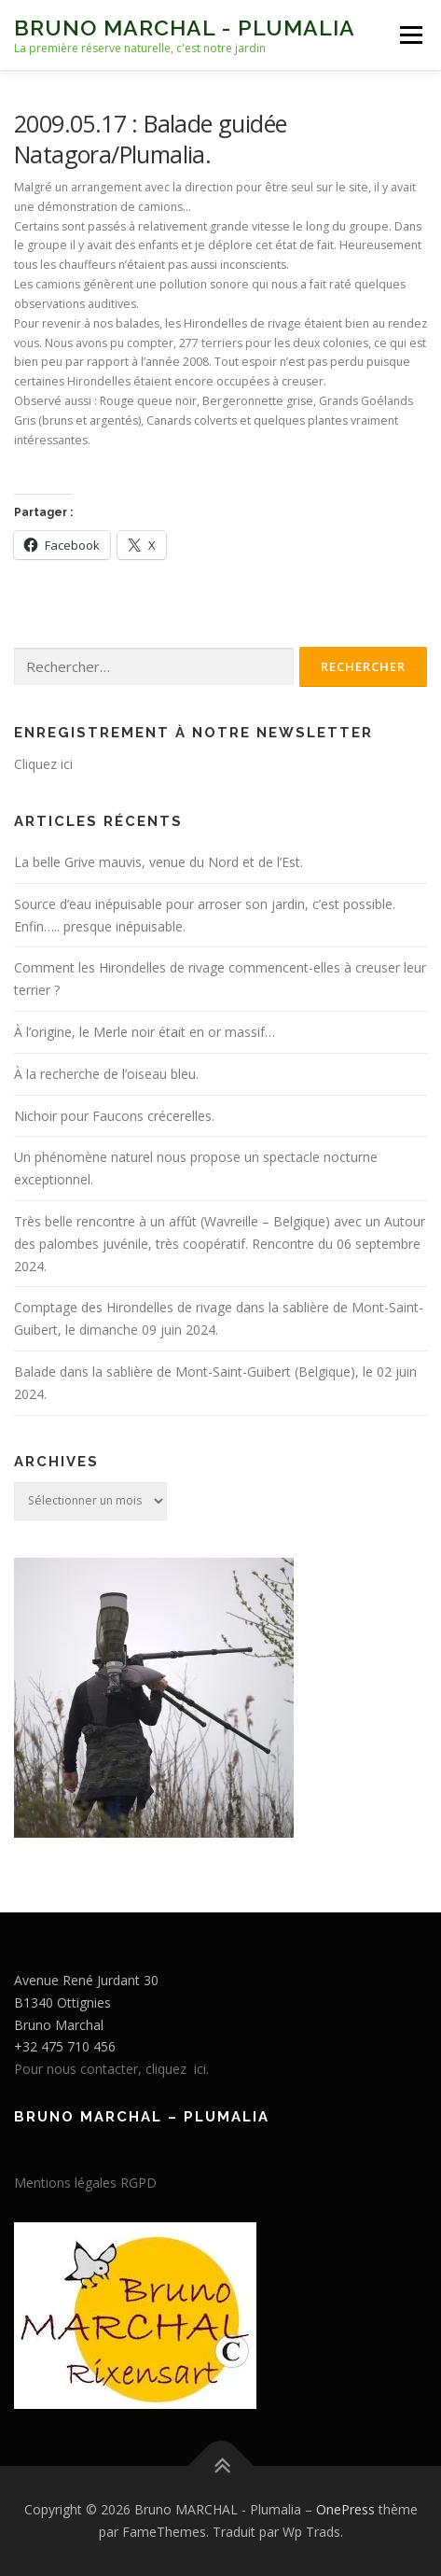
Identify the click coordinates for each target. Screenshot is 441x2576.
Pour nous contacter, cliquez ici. (111, 2069)
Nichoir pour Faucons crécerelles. (114, 1116)
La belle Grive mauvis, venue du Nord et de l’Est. (158, 862)
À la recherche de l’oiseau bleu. (106, 1074)
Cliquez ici (43, 764)
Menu (409, 35)
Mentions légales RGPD (85, 2182)
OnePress (345, 2509)
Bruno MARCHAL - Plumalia (184, 27)
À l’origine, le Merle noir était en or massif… (144, 1032)
